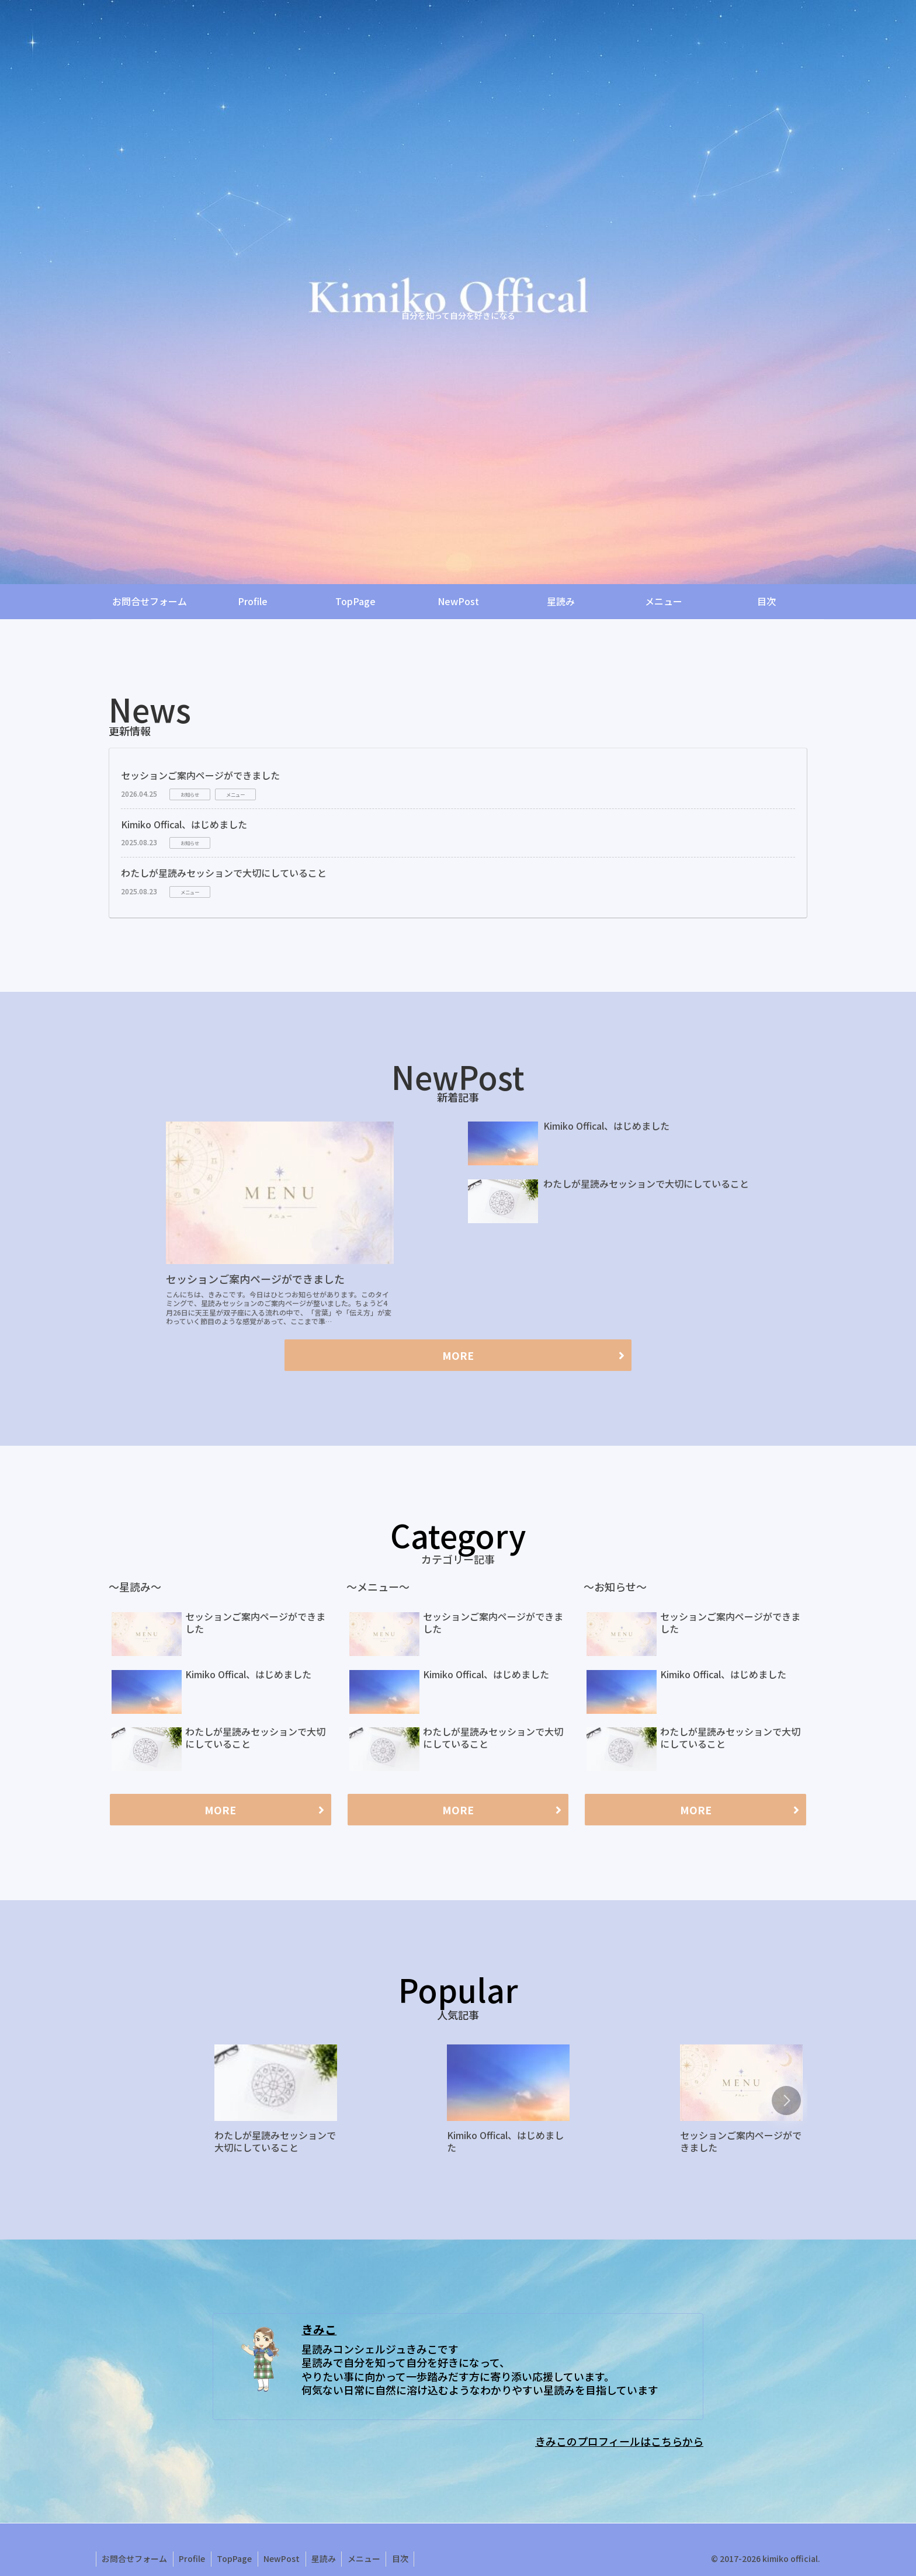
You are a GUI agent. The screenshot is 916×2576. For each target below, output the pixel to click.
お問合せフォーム (135, 2558)
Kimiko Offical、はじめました (184, 824)
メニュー (367, 2558)
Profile (193, 2558)
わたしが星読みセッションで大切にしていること (224, 873)
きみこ (318, 2329)
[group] (275, 2103)
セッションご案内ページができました (200, 775)
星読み (326, 2558)
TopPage (236, 2558)
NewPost (284, 2558)
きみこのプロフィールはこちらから (619, 2441)
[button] (786, 2100)
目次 (404, 2558)
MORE (458, 1355)
